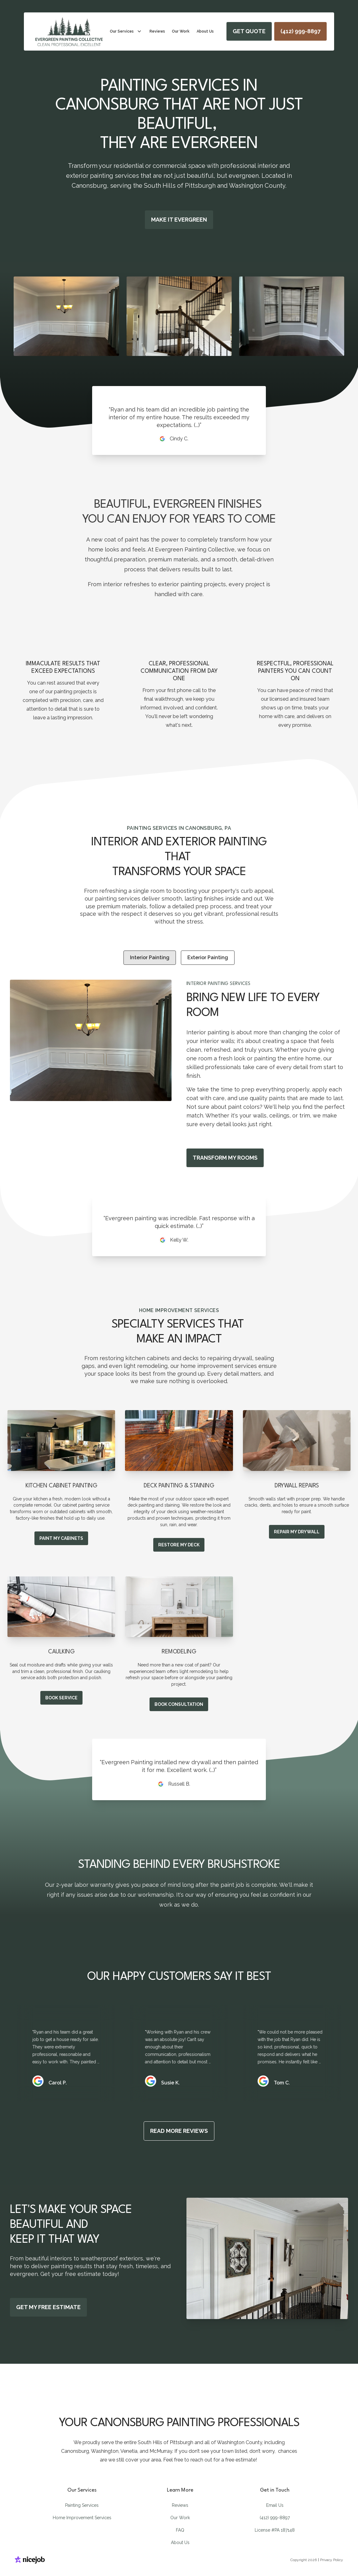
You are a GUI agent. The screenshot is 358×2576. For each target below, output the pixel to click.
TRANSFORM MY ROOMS (225, 1157)
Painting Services (82, 2505)
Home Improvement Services (82, 2517)
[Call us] (300, 31)
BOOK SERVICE (61, 1697)
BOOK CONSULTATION (178, 1704)
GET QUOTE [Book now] (249, 31)
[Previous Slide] (22, 316)
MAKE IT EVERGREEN (179, 219)
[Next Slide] (335, 316)
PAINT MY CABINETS (61, 1538)
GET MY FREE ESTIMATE (48, 2307)
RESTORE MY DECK (178, 1544)
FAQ (180, 2530)
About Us (180, 2542)
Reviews (180, 2505)
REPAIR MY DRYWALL (297, 1531)
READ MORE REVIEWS (179, 2131)
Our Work (180, 2517)
